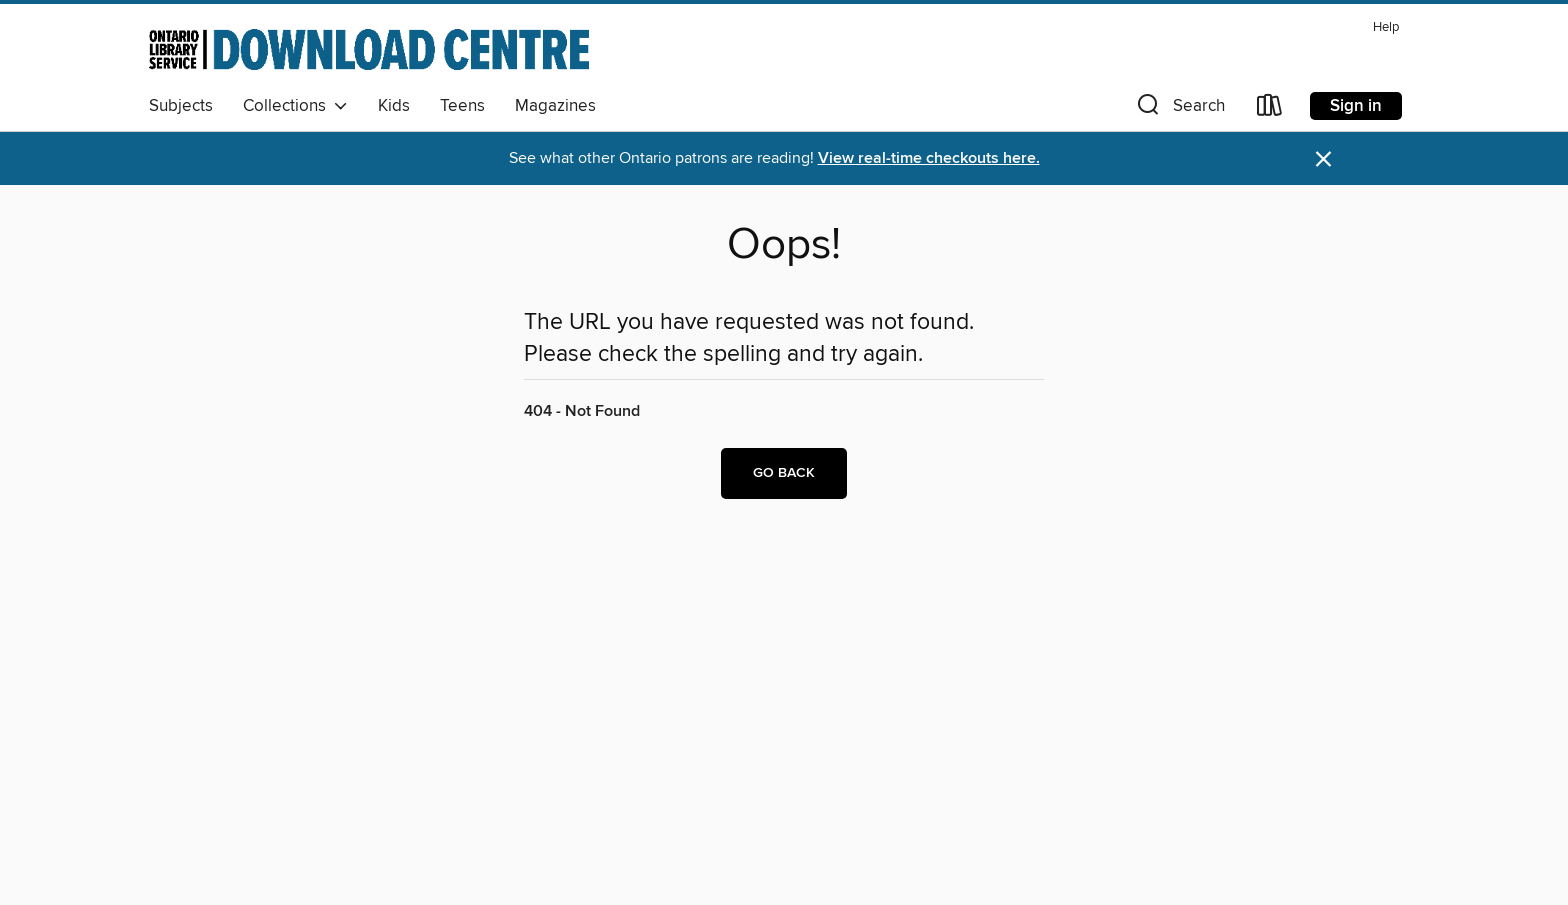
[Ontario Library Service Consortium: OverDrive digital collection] (369, 49)
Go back (784, 473)
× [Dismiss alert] (1323, 159)
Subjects (181, 106)
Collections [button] (295, 106)
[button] (1179, 109)
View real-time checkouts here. (929, 158)
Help (1386, 27)
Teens (462, 106)
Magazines (555, 106)
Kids (394, 106)
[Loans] (1270, 109)
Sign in (1356, 106)
